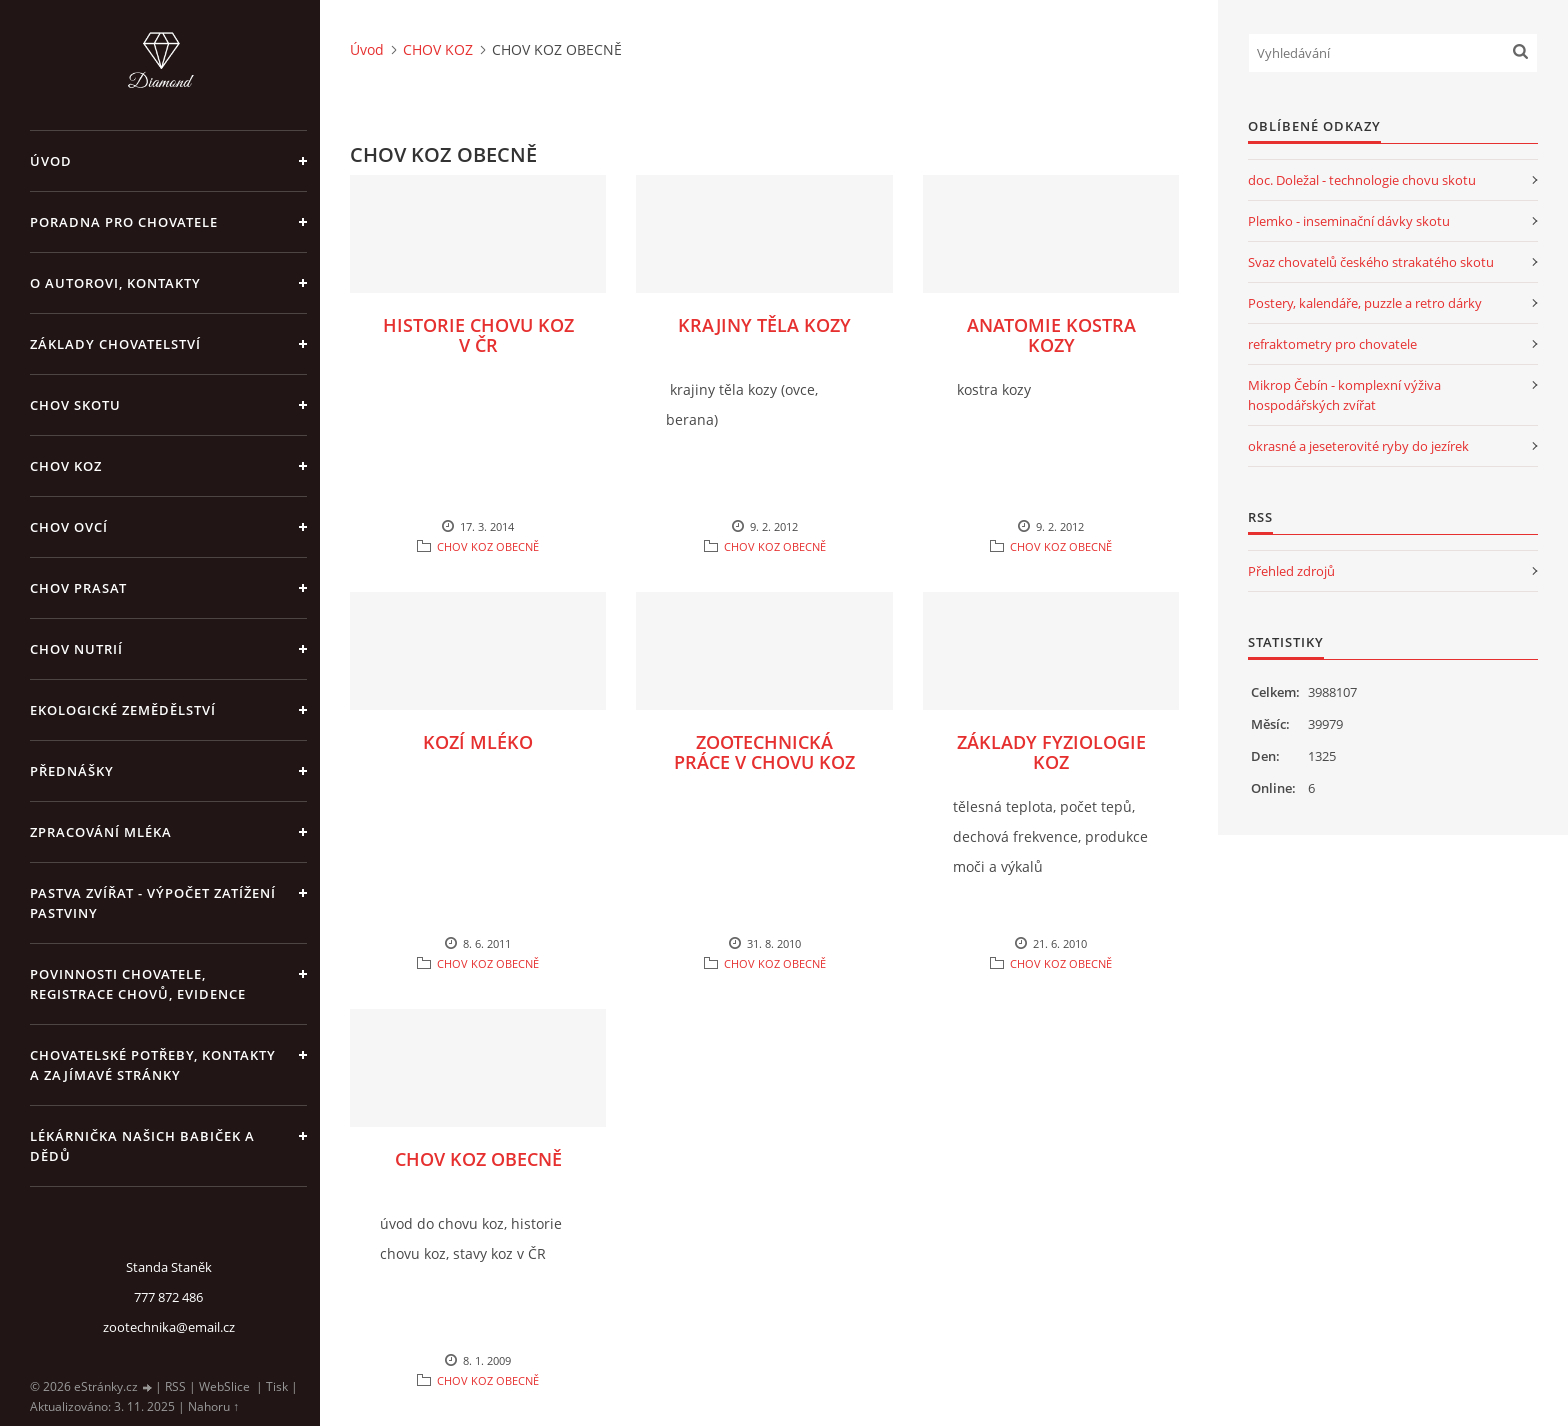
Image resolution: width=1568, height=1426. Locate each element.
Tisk (277, 1386)
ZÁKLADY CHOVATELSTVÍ (115, 344)
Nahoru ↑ (213, 1406)
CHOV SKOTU (75, 405)
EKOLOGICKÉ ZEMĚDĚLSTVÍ (123, 710)
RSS (175, 1386)
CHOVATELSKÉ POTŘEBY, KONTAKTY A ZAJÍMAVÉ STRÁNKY (153, 1065)
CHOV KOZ (66, 466)
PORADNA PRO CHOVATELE (124, 222)
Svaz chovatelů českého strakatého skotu (1371, 262)
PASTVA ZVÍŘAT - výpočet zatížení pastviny (153, 903)
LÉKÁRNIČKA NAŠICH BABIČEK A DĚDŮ (142, 1146)
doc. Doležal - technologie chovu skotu (1362, 180)
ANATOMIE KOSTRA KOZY (1051, 335)
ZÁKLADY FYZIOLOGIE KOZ (1051, 752)
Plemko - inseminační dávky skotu (1349, 221)
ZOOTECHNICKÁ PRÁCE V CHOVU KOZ (764, 752)
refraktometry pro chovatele (1332, 344)
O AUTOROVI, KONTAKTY (115, 283)
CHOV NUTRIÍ (76, 649)
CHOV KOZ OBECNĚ (488, 546)
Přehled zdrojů (1291, 571)
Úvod (51, 161)
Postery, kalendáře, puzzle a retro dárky (1365, 303)
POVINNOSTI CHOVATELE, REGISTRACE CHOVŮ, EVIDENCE (138, 984)
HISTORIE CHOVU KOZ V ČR (478, 335)
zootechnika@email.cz (169, 1327)
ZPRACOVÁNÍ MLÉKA (101, 832)
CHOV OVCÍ (69, 527)
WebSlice (224, 1386)
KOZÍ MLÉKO (478, 742)
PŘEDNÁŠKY (72, 771)
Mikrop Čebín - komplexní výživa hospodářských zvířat (1344, 395)
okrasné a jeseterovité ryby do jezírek (1358, 446)
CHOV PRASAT (78, 588)
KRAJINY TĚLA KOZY (764, 325)
